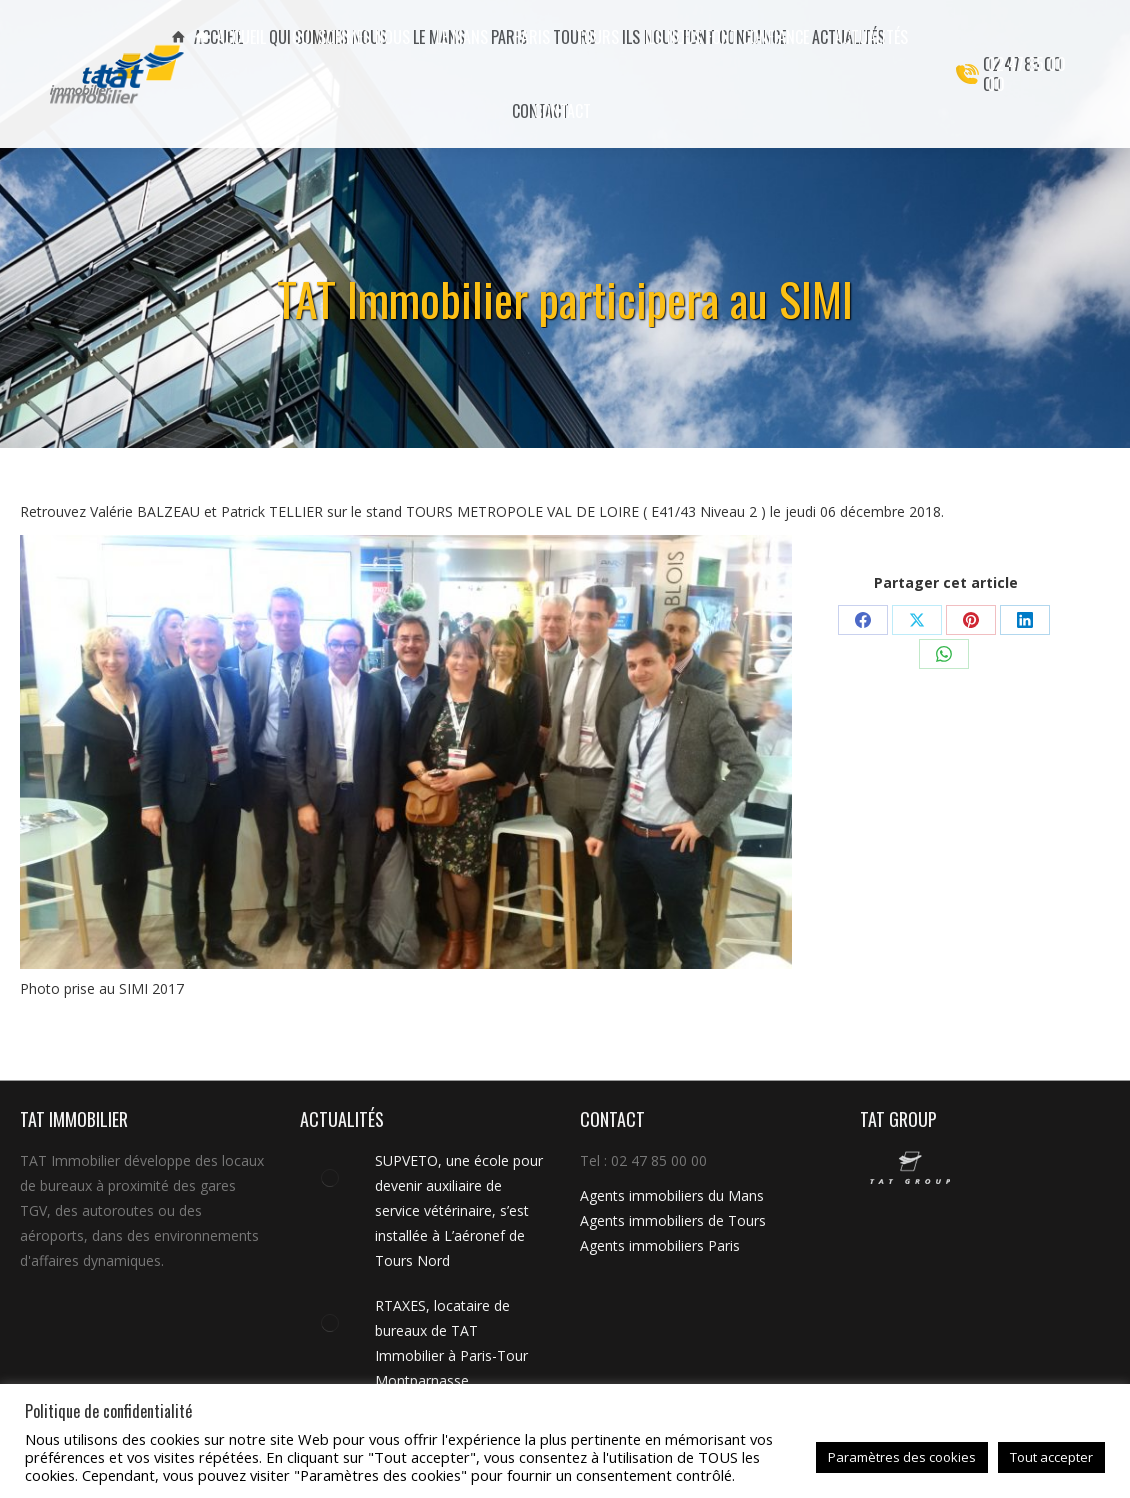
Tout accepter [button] (1051, 1457)
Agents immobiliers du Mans (672, 1195)
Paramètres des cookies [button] (902, 1457)
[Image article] (330, 1178)
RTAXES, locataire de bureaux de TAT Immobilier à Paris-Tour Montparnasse (451, 1343)
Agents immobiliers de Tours (673, 1220)
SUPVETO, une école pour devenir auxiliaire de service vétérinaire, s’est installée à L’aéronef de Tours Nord (459, 1210)
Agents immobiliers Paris (660, 1245)
